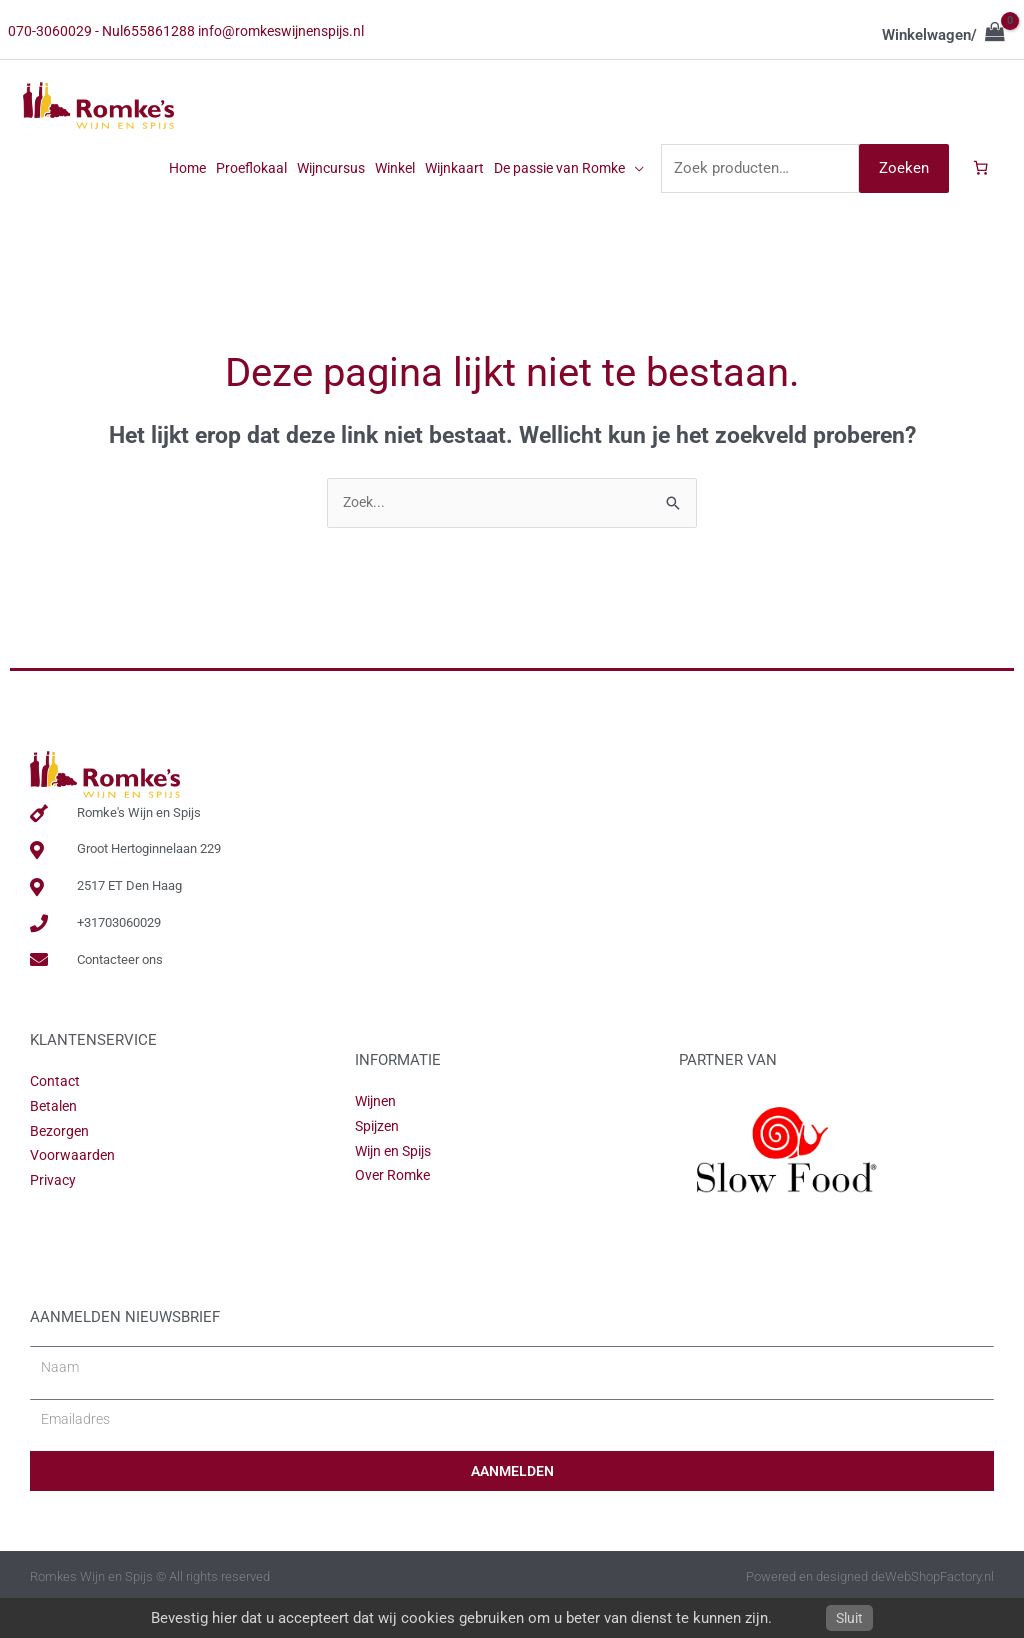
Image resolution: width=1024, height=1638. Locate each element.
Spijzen (379, 1163)
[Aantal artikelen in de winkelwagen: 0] (980, 202)
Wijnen (377, 1138)
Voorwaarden (74, 1192)
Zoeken (901, 201)
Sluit (850, 1618)
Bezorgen (61, 1168)
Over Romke (395, 1212)
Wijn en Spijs (398, 1188)
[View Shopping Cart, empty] (943, 35)
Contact (56, 1118)
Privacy (54, 1217)
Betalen (55, 1143)
